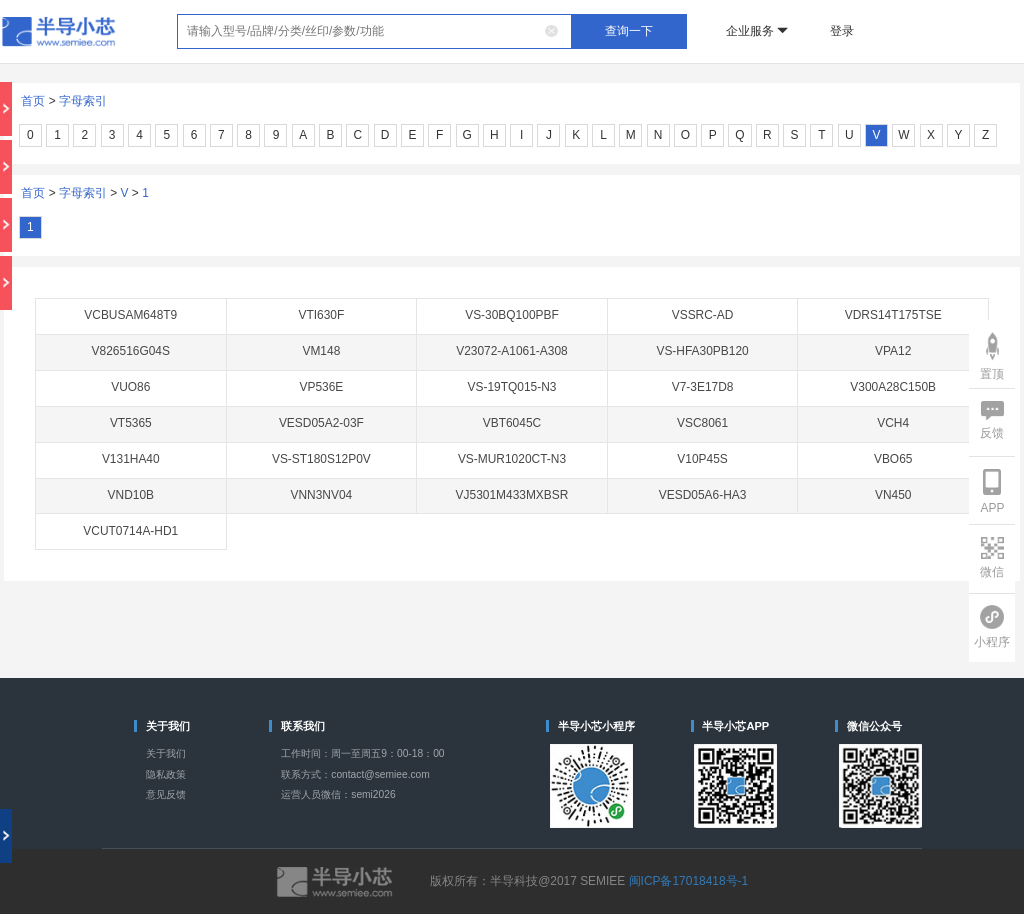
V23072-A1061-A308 (512, 351)
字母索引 (83, 101)
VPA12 (893, 351)
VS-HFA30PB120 (702, 351)
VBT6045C (512, 423)
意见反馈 (166, 794)
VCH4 (893, 423)
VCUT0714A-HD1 (130, 531)
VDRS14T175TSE (893, 315)
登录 (842, 31)
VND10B (131, 495)
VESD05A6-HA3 (703, 495)
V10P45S (702, 459)
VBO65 (893, 459)
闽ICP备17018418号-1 (689, 881)
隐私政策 (166, 774)
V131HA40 (131, 459)
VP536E (321, 387)
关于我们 (166, 753)
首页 (33, 101)
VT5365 (131, 423)
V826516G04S (131, 351)
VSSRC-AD (703, 315)
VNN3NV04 (322, 495)
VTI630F (321, 315)
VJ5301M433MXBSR (512, 495)
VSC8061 (702, 423)
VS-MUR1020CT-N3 (512, 459)
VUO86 (130, 387)
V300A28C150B (893, 387)
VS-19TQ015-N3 (512, 387)
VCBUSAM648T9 (130, 315)
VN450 (893, 495)
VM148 (321, 351)
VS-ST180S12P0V (321, 459)
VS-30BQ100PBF (512, 315)
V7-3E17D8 (703, 387)
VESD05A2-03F (321, 423)
